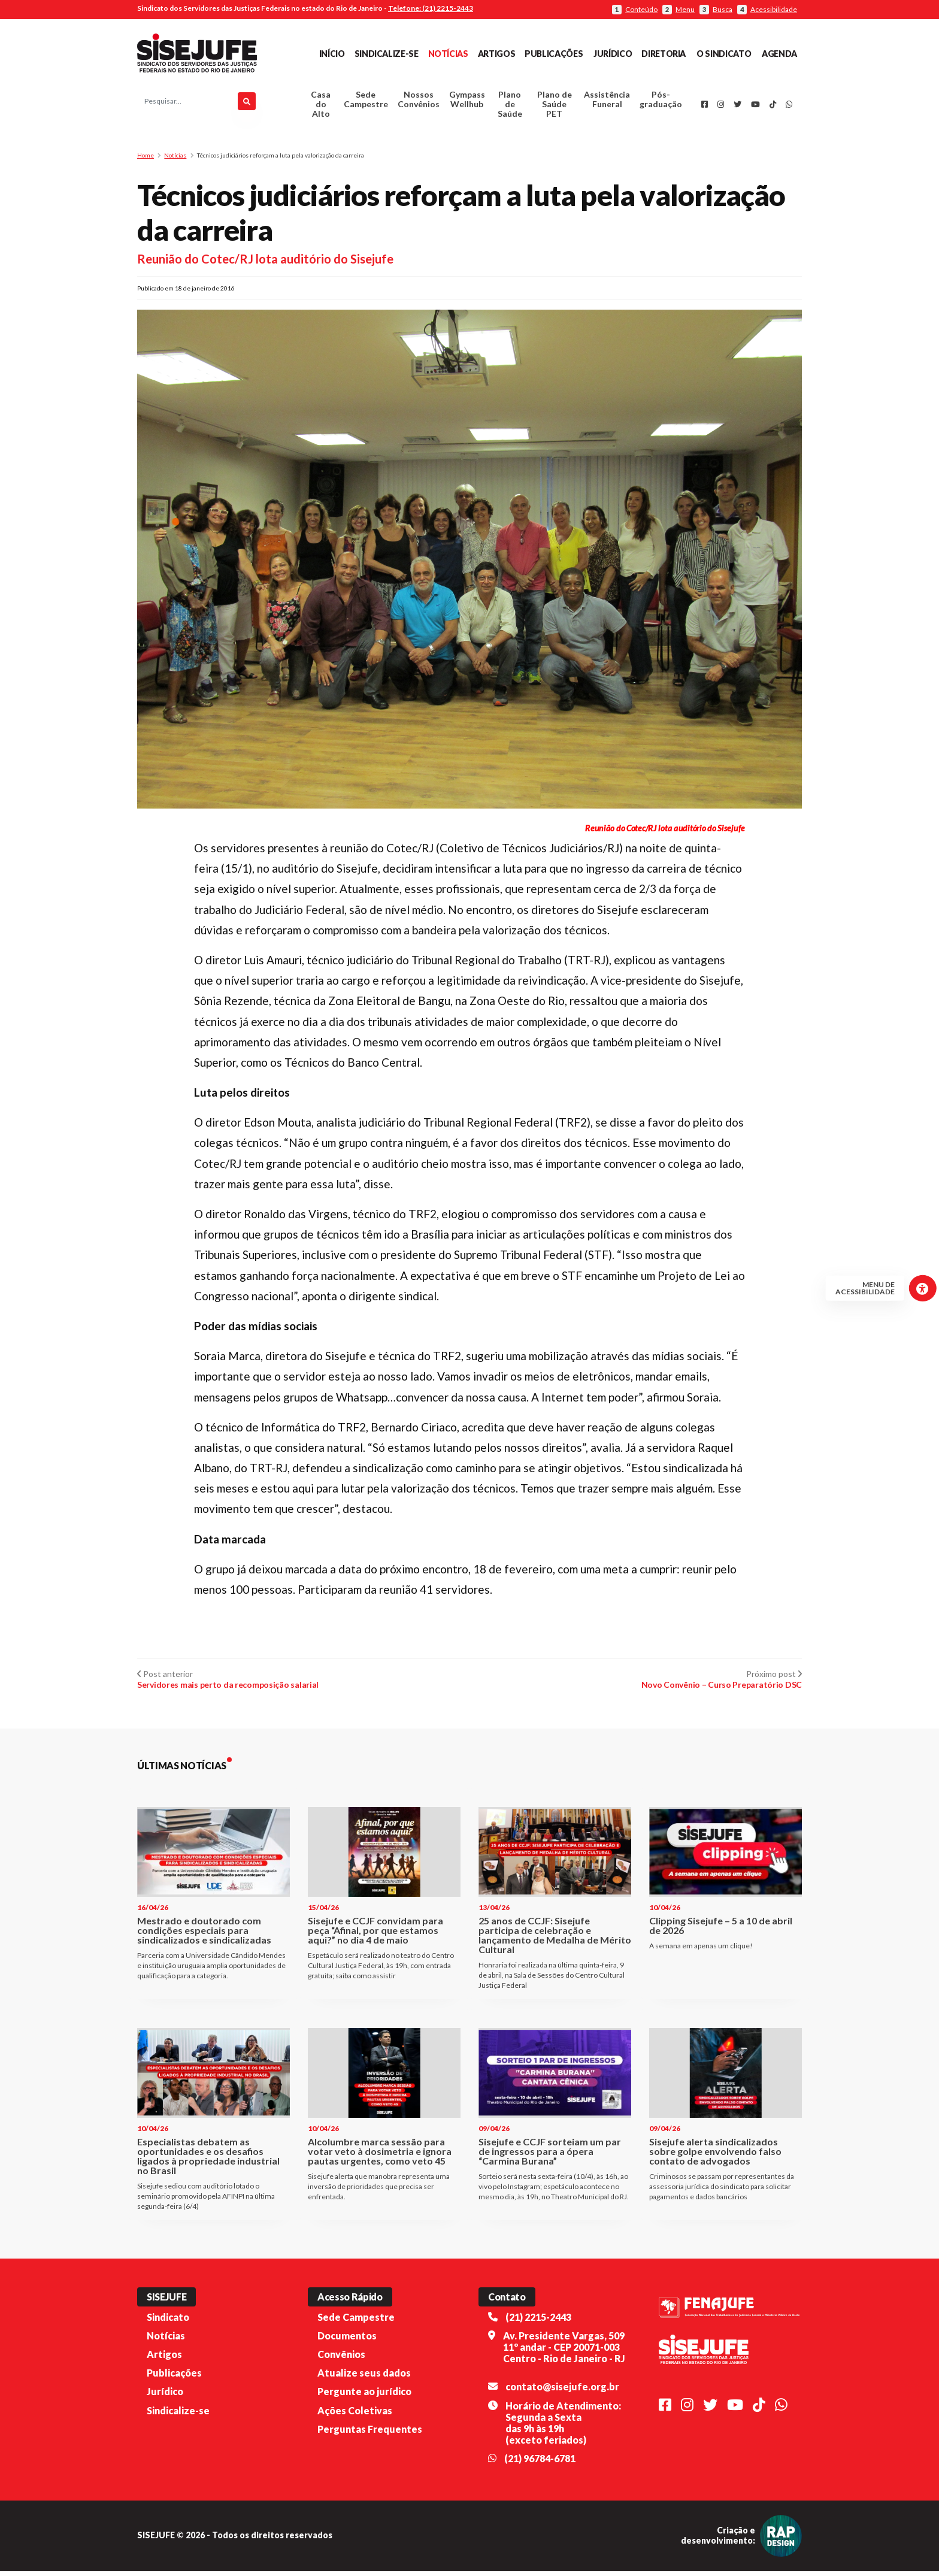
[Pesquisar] (247, 104)
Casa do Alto (321, 107)
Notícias (448, 54)
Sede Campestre (366, 102)
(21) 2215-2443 (538, 2321)
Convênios (341, 2359)
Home (145, 160)
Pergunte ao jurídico (364, 2396)
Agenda (779, 54)
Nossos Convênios (419, 102)
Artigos (496, 54)
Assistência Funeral (607, 102)
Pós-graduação (661, 102)
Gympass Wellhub (467, 102)
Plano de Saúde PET (554, 107)
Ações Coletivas (354, 2415)
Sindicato (168, 2321)
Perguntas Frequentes (369, 2434)
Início (332, 54)
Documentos (347, 2341)
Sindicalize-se (387, 54)
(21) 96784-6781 (539, 2463)
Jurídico (612, 54)
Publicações (554, 54)
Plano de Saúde (510, 107)
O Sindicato (723, 54)
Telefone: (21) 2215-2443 (430, 8)
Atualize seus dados (364, 2378)
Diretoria (663, 54)
